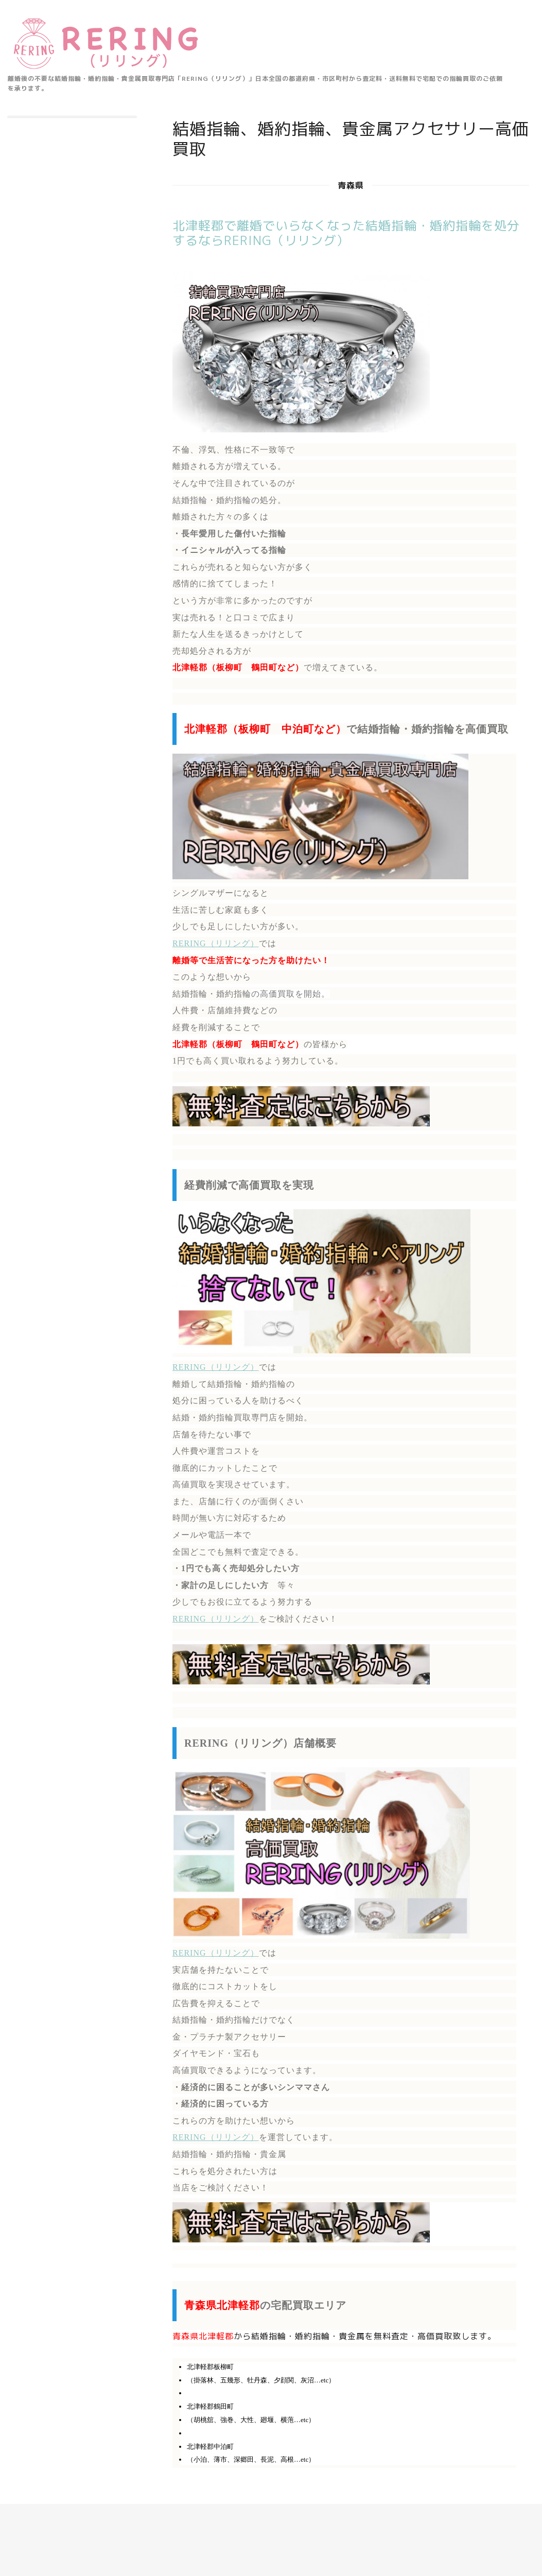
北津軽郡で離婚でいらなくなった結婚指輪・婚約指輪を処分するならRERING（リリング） (346, 233)
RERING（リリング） (215, 943)
